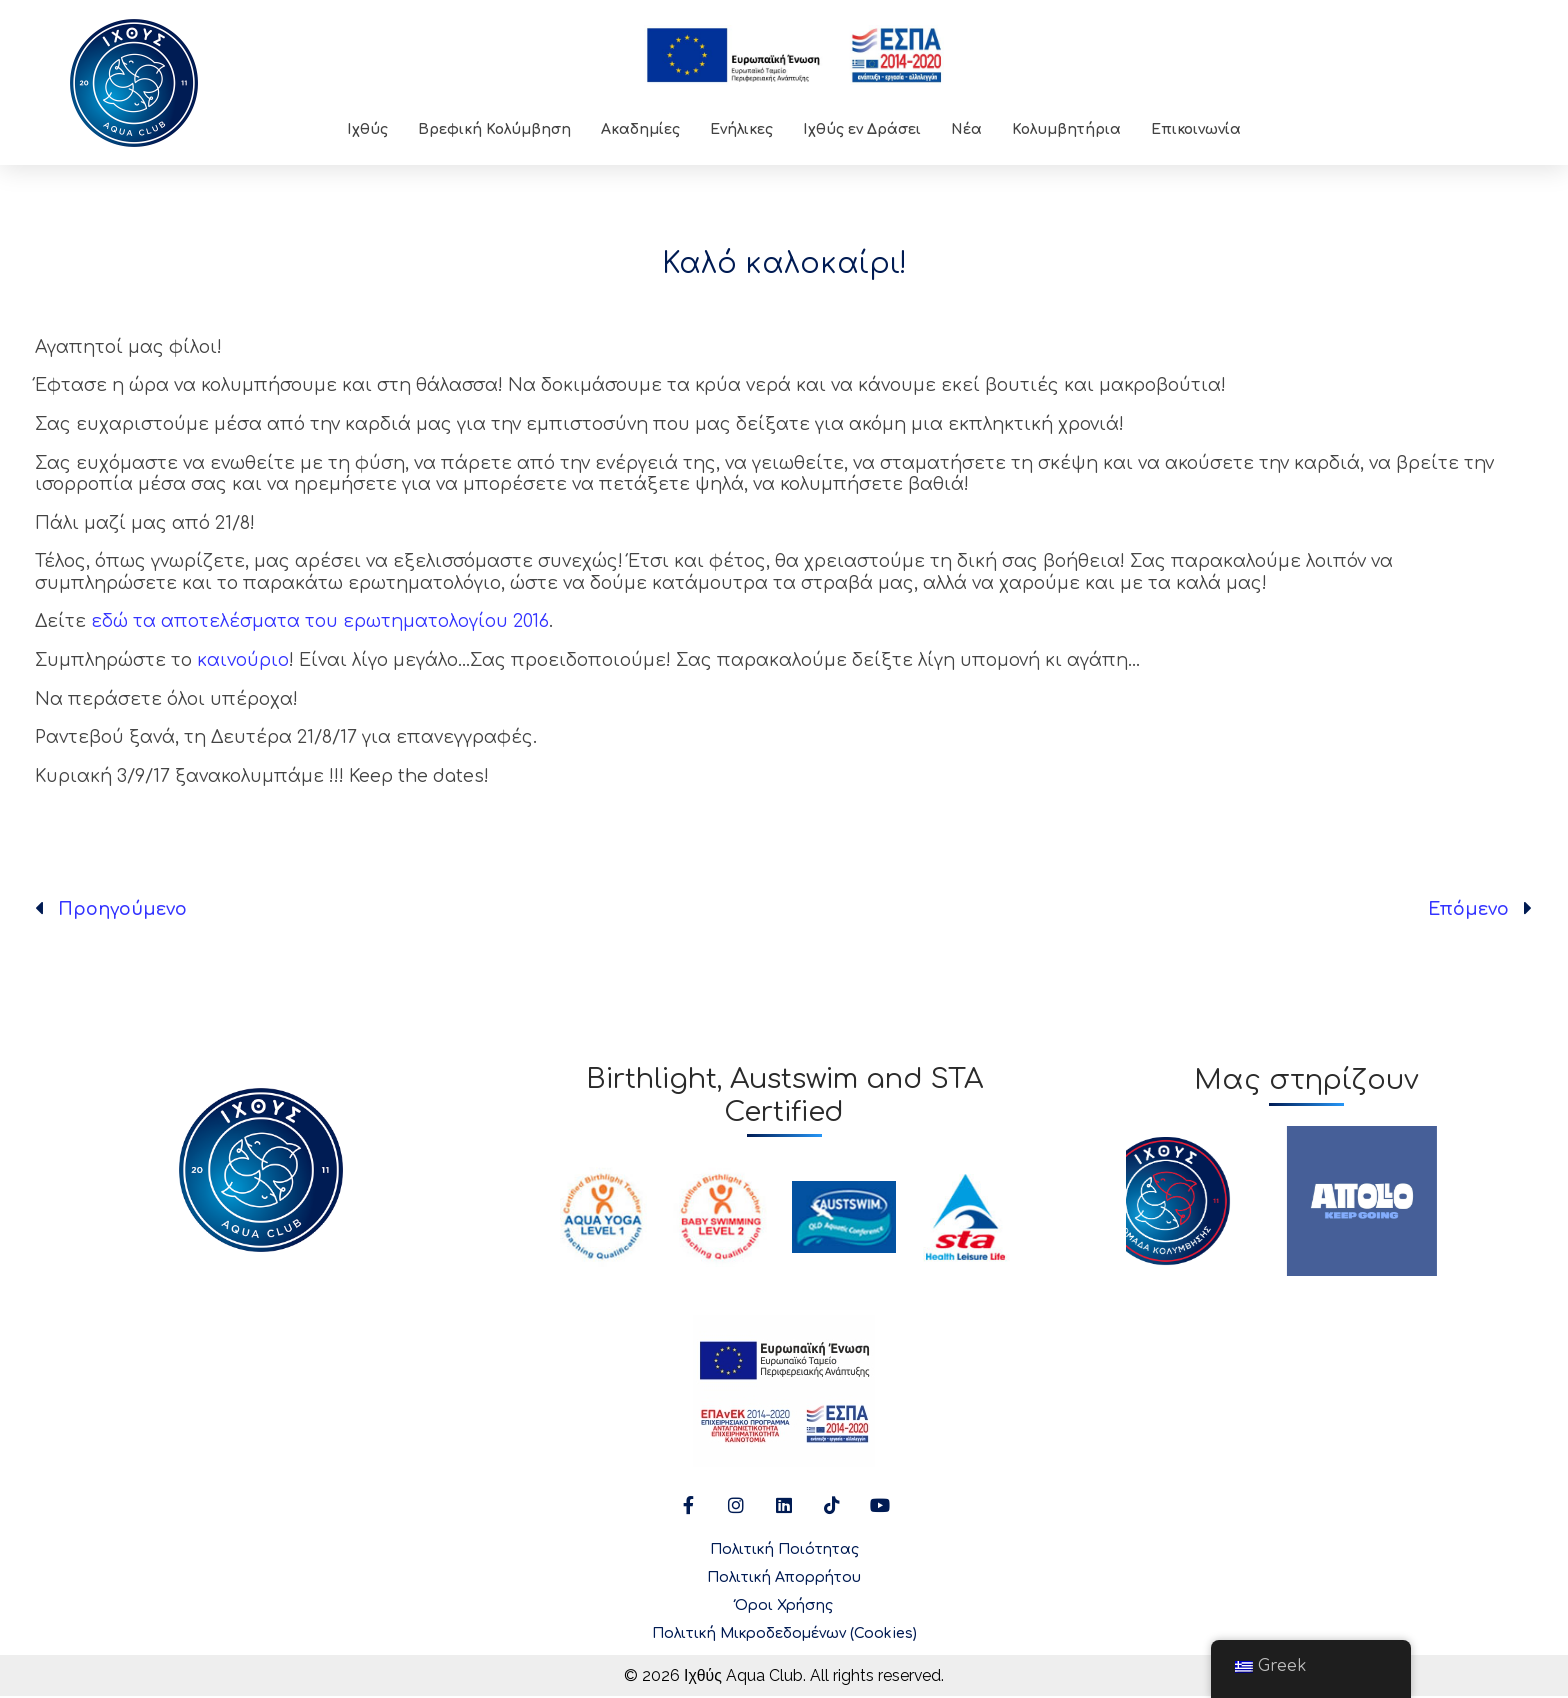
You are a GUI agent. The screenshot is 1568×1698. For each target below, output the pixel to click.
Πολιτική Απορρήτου (784, 1578)
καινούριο (243, 660)
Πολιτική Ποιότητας (784, 1550)
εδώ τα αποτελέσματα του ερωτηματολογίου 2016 (320, 621)
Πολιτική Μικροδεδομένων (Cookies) (784, 1634)
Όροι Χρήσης (784, 1606)
